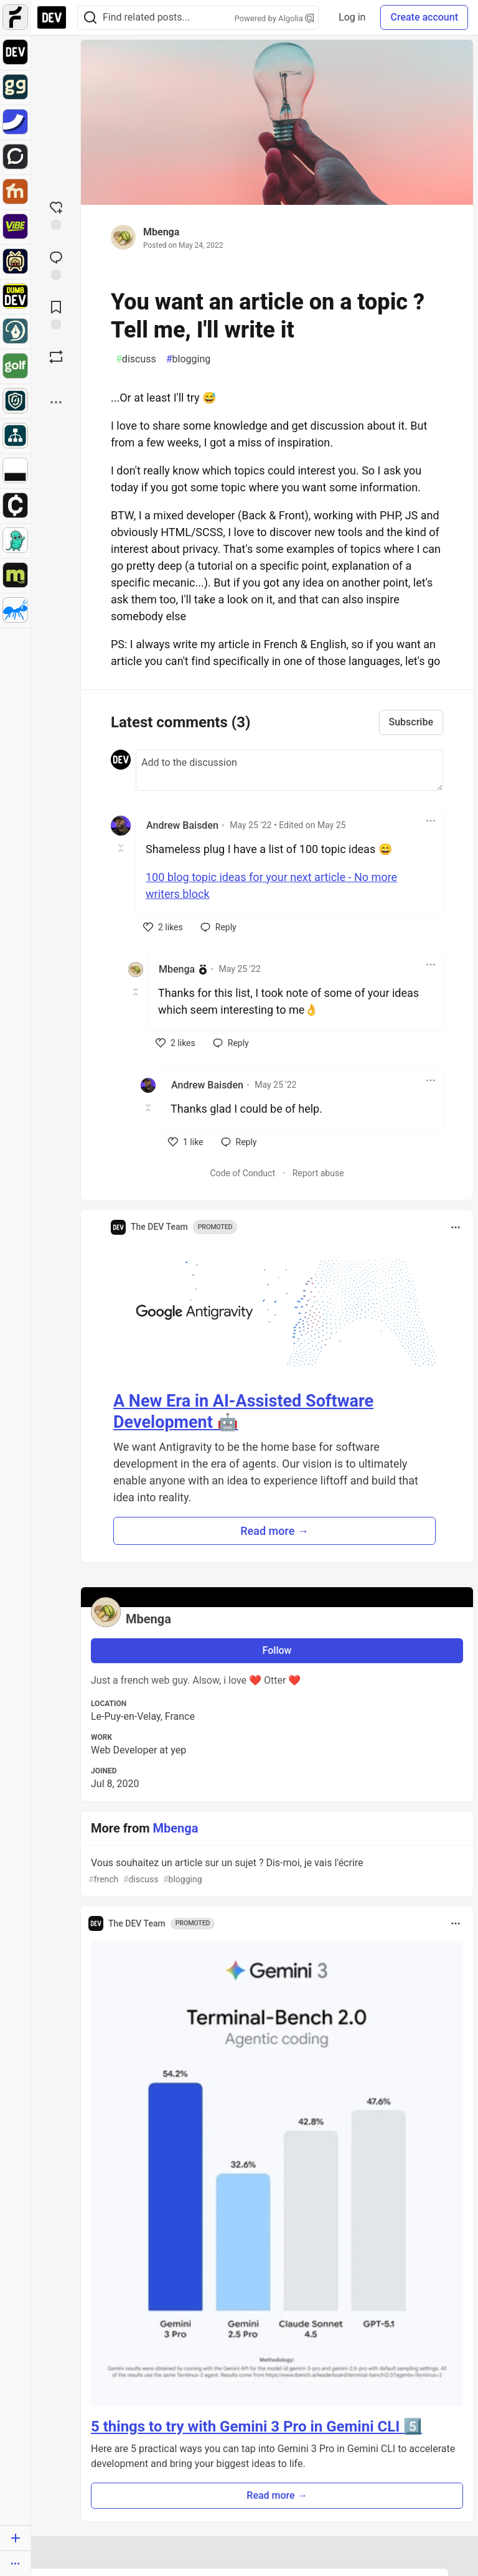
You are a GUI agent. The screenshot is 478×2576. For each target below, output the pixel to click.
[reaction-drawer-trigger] (56, 214)
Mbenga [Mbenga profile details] (177, 969)
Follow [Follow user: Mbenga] (277, 1650)
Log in (352, 17)
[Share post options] (56, 402)
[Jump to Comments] (56, 264)
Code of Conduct (242, 1173)
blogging (188, 359)
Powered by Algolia (274, 18)
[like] (163, 927)
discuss (136, 359)
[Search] (90, 17)
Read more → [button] (274, 1530)
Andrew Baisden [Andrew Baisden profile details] (182, 825)
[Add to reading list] (56, 314)
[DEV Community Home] (51, 17)
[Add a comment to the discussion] (289, 770)
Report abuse (318, 1173)
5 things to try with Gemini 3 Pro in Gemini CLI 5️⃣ (256, 2426)
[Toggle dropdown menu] (431, 821)
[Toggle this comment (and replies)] (122, 848)
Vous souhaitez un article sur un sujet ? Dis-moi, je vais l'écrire (275, 1871)
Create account (424, 17)
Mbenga (161, 232)
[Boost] (56, 357)
